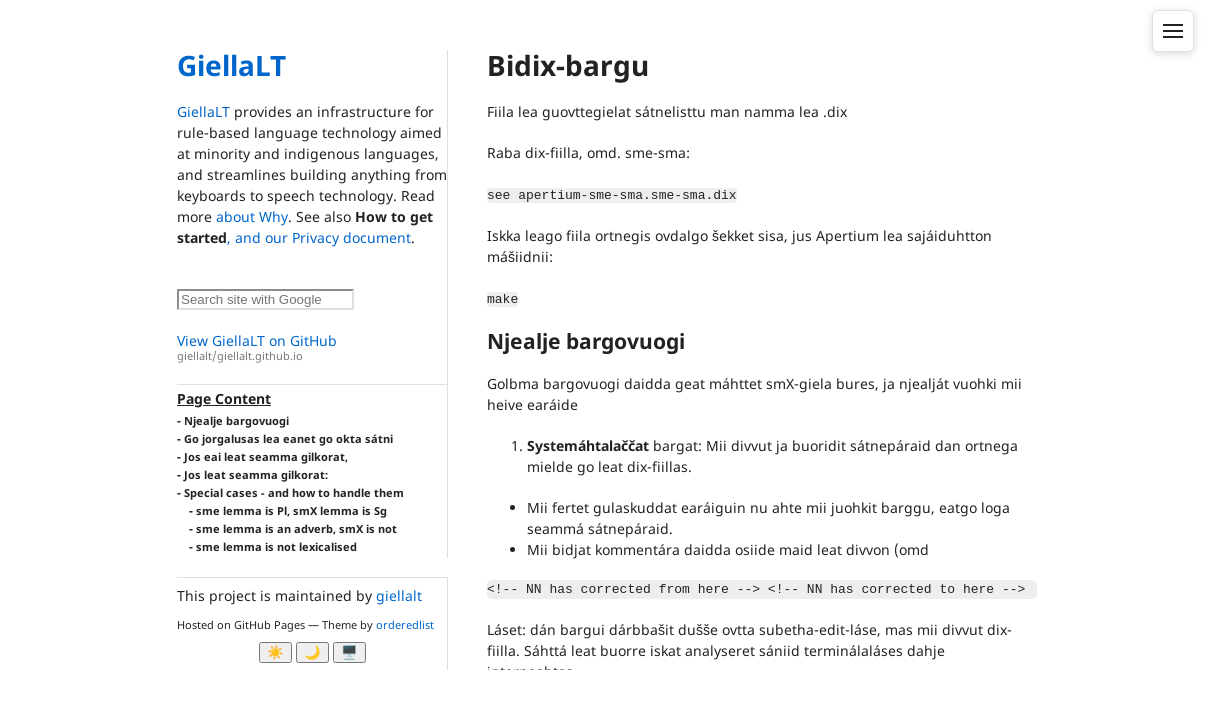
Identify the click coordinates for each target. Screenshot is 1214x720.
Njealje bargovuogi (236, 420)
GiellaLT (231, 65)
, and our (259, 237)
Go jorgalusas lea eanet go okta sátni (288, 438)
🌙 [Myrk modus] (312, 652)
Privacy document (351, 237)
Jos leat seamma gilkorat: (256, 474)
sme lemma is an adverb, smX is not (296, 528)
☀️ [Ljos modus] (275, 652)
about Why (252, 216)
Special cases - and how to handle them (294, 492)
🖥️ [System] (349, 652)
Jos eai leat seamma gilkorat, (266, 456)
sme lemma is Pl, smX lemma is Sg (291, 510)
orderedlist (405, 624)
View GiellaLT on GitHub (312, 347)
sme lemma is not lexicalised (276, 546)
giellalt (399, 595)
